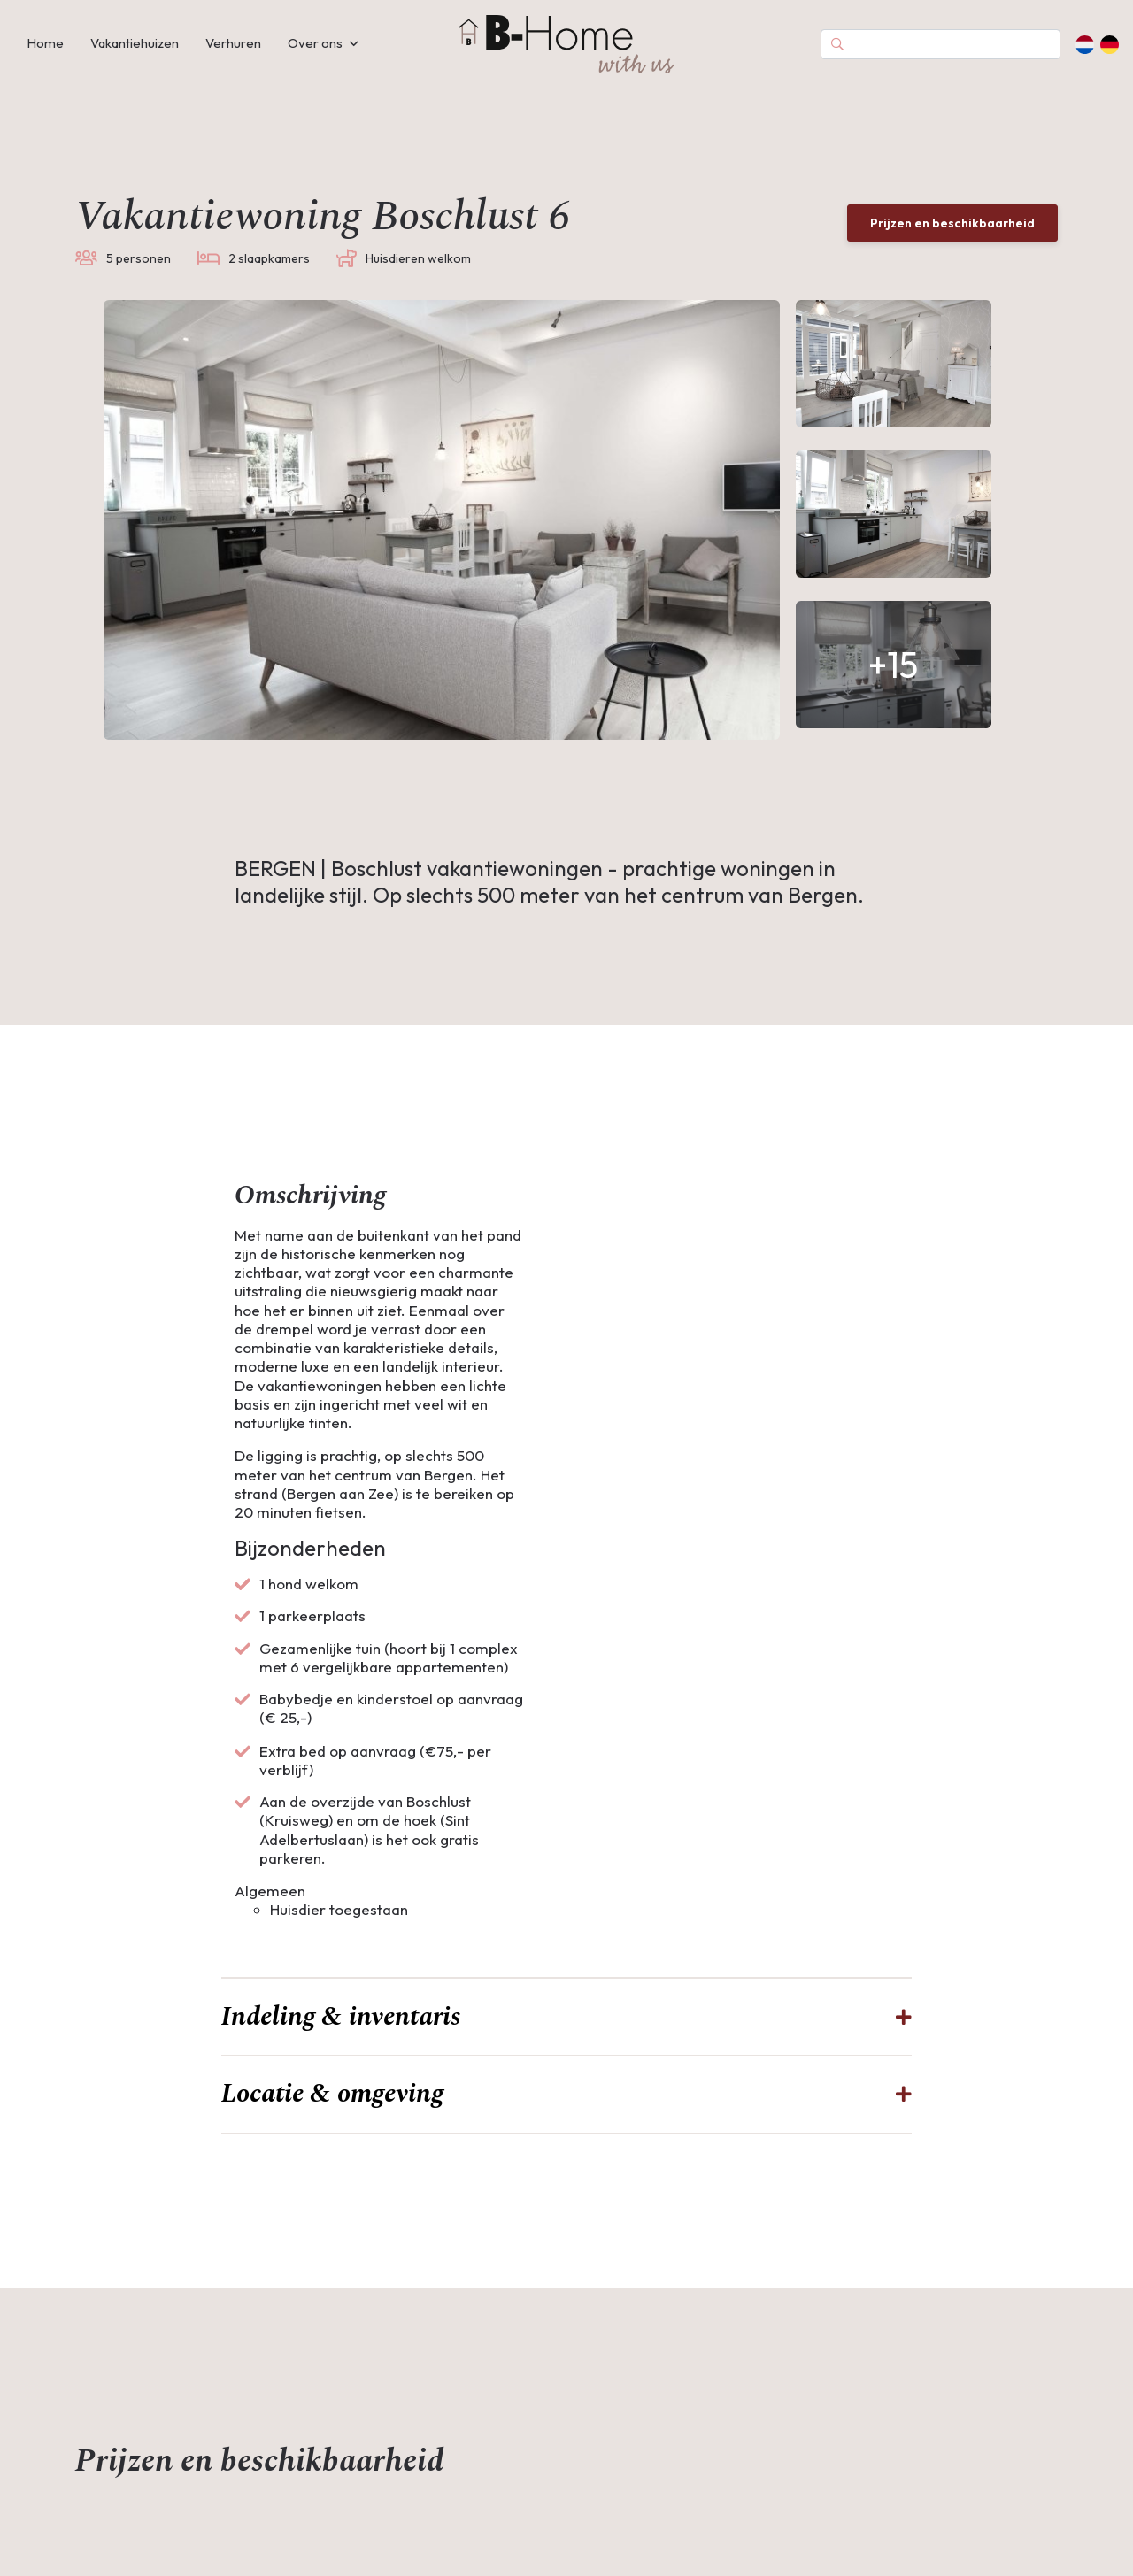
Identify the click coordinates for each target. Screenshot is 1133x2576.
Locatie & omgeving (332, 2130)
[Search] (940, 44)
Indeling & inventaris (340, 2053)
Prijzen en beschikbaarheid (952, 223)
